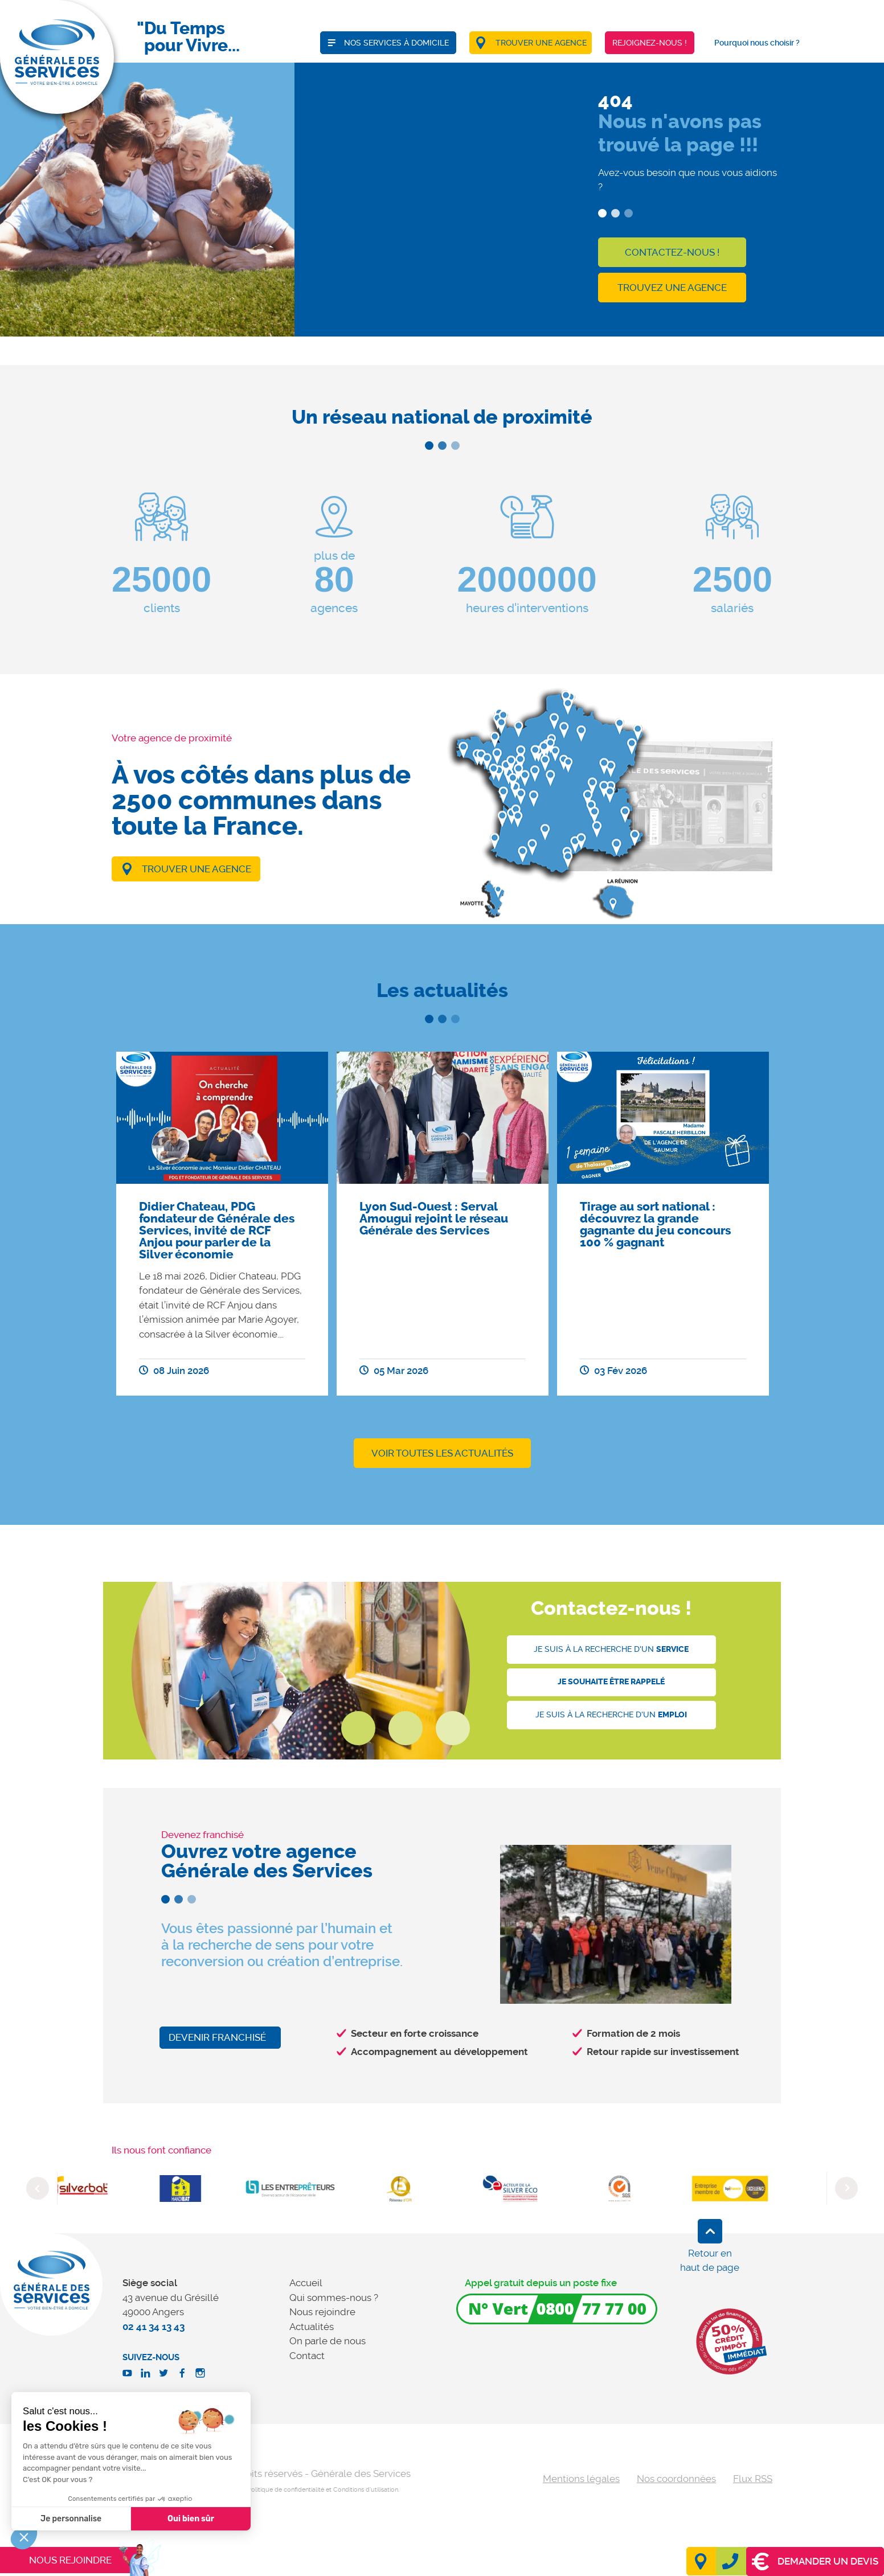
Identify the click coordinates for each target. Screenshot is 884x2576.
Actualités (311, 2326)
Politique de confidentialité (285, 2489)
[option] (222, 1224)
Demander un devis (815, 2561)
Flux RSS (752, 2478)
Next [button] (846, 2188)
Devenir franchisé (217, 2037)
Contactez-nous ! (672, 252)
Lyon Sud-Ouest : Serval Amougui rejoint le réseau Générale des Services (433, 1218)
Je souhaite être (611, 1682)
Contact (307, 2355)
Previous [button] (37, 2188)
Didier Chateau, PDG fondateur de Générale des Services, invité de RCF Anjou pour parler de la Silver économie (216, 1230)
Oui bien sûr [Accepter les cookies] (85, 2519)
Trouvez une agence (672, 287)
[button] (24, 2536)
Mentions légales (581, 2478)
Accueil (305, 2282)
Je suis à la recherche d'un (611, 1649)
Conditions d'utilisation (365, 2489)
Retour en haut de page (709, 2260)
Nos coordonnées (676, 2478)
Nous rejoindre (322, 2311)
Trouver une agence (196, 869)
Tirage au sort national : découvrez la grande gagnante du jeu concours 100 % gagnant (655, 1224)
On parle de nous (327, 2341)
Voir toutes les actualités (442, 1453)
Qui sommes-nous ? (333, 2297)
